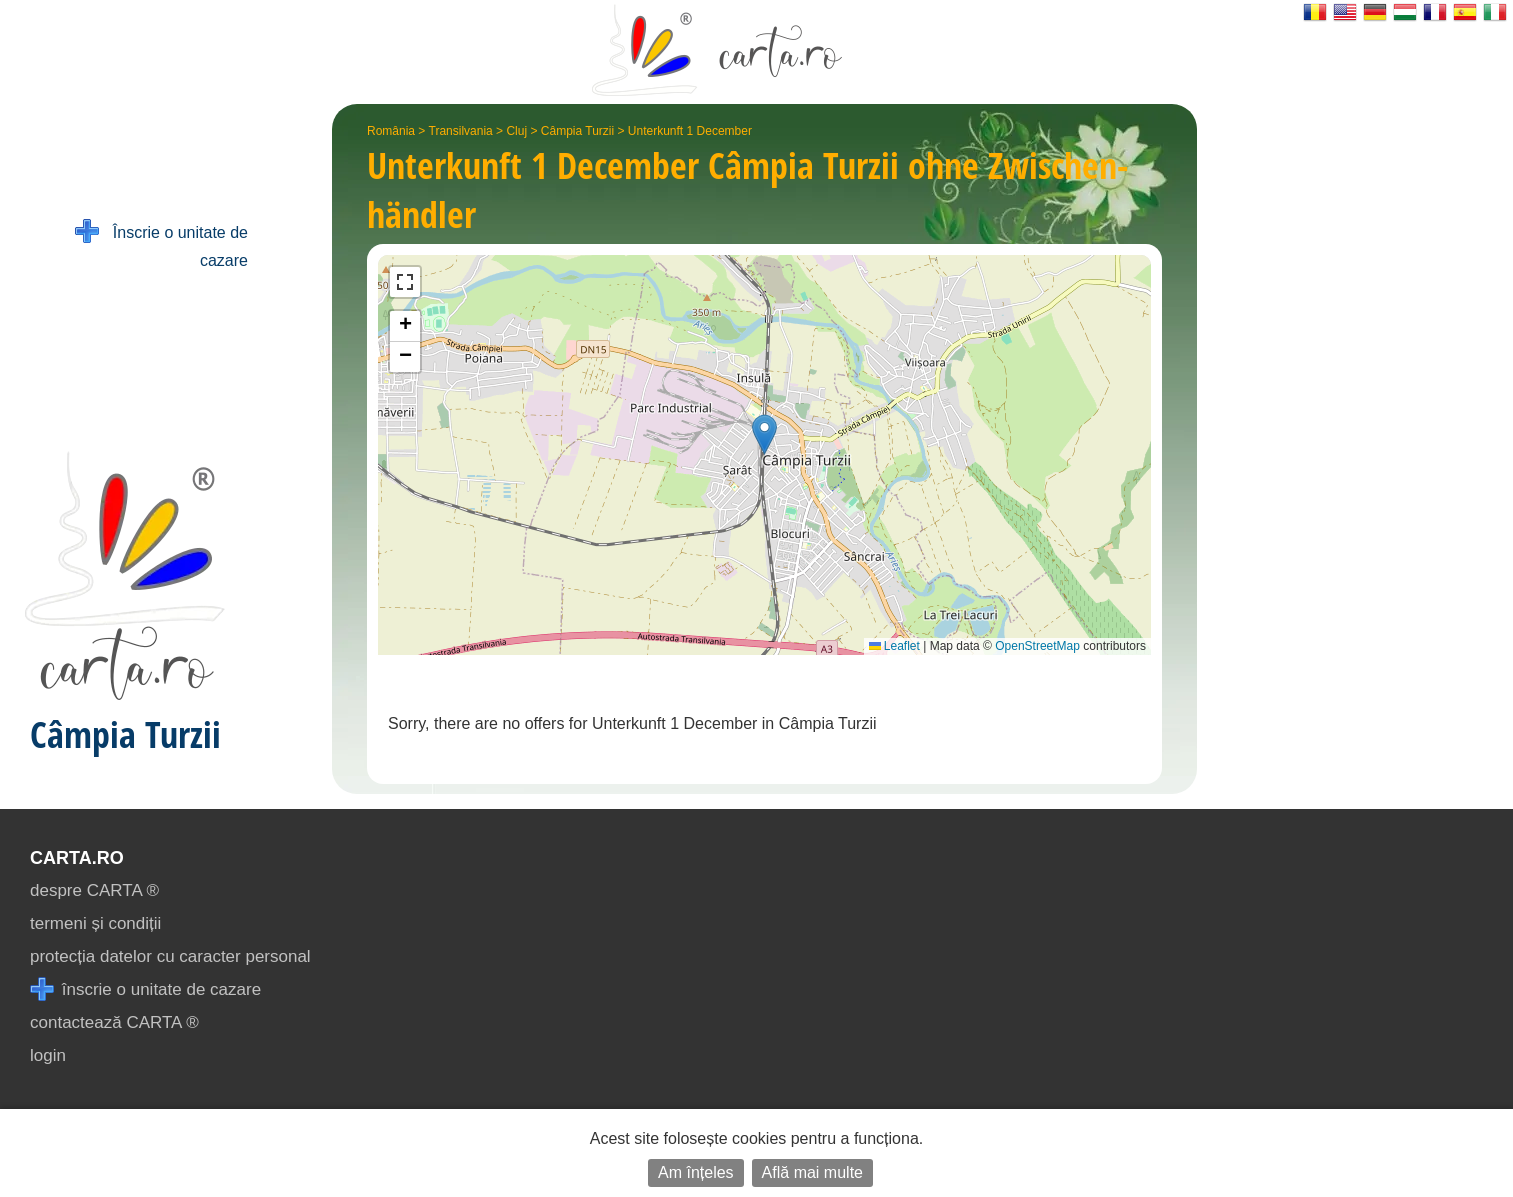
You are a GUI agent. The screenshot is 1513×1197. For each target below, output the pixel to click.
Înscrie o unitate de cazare (161, 244)
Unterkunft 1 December (690, 131)
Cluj (516, 131)
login (48, 1055)
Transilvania (461, 131)
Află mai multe (812, 1172)
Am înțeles (696, 1172)
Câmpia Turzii (577, 131)
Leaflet (894, 646)
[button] (764, 434)
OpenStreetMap (1037, 646)
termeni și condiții (95, 923)
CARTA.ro (77, 858)
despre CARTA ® (94, 890)
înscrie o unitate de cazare (145, 989)
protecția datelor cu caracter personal (170, 956)
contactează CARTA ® (114, 1022)
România (391, 131)
